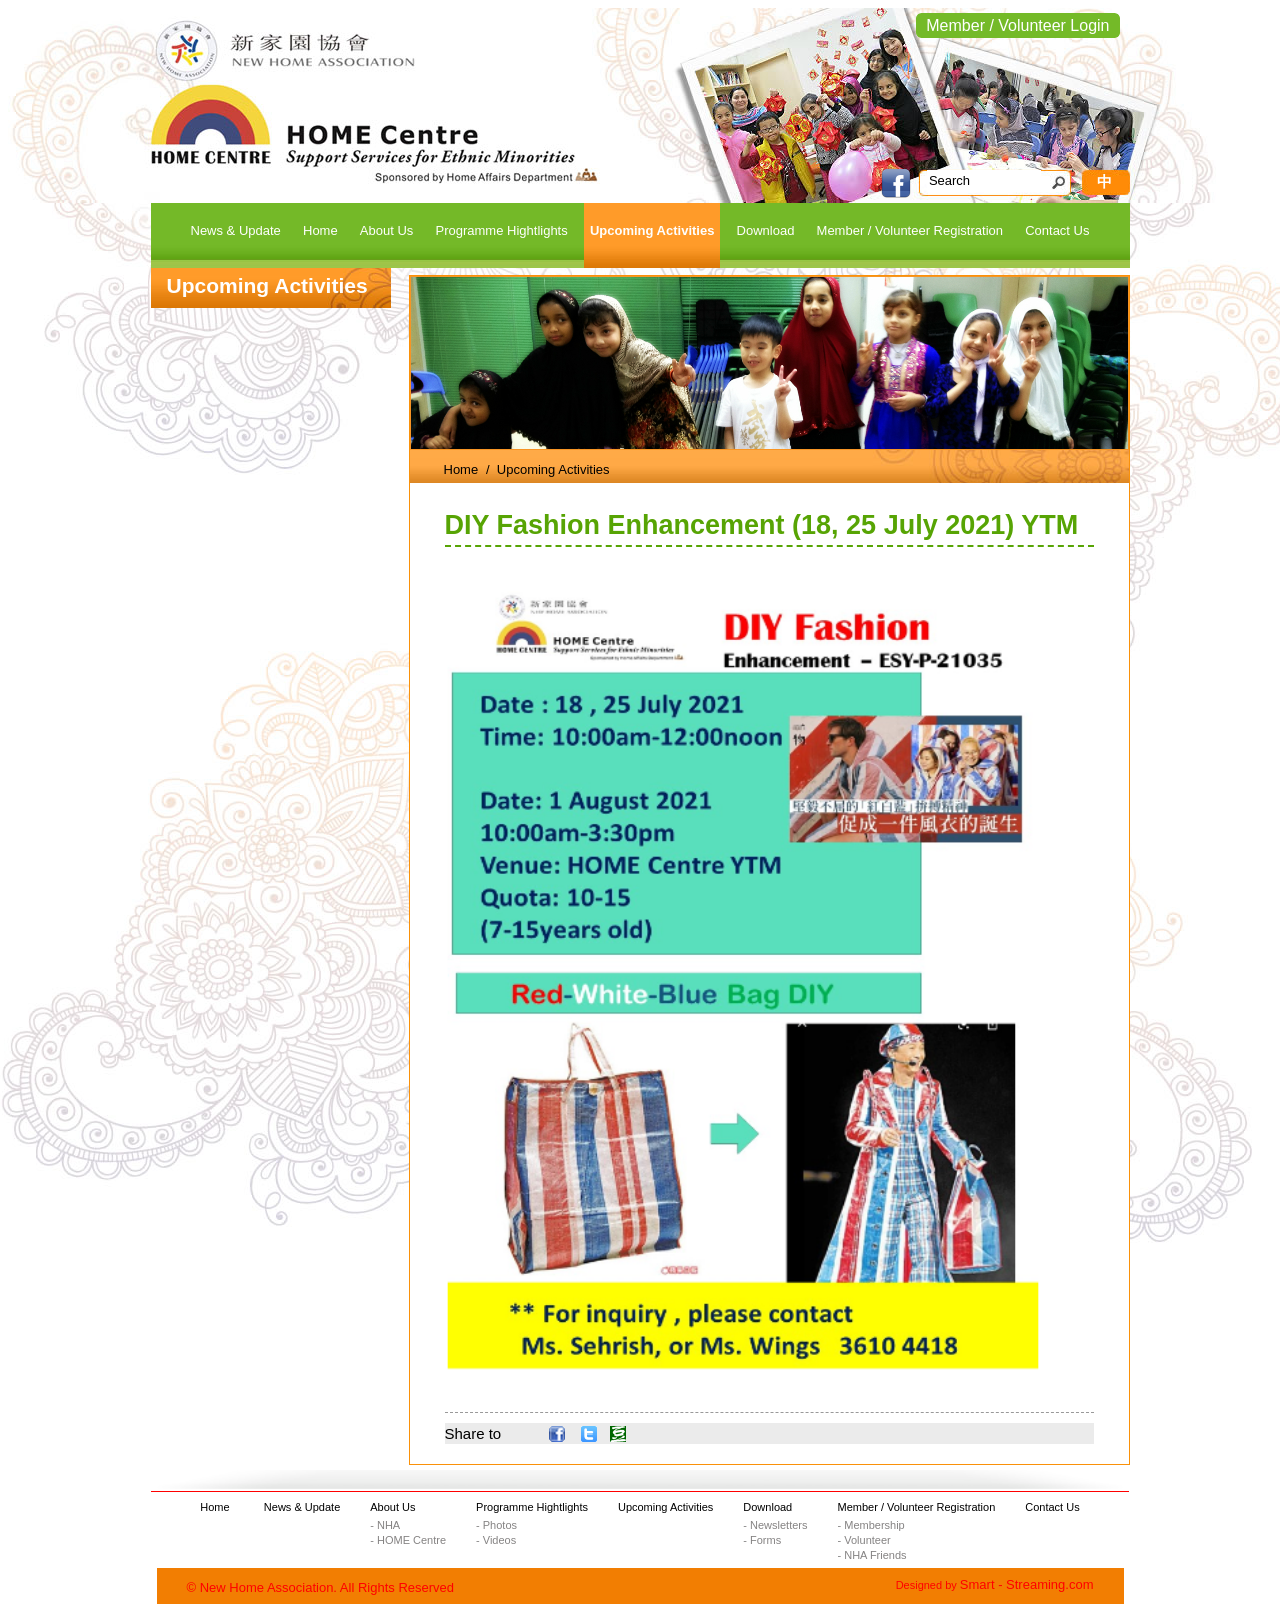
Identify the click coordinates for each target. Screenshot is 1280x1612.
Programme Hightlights (532, 1507)
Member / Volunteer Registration (917, 1507)
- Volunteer (864, 1540)
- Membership (871, 1525)
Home (461, 469)
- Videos (496, 1540)
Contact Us (1052, 1507)
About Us (392, 1507)
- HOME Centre (408, 1540)
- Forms (762, 1540)
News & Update (302, 1507)
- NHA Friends (872, 1555)
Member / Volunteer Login (1017, 25)
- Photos (496, 1525)
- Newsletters (775, 1525)
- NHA (385, 1525)
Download (767, 1507)
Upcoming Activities (665, 1507)
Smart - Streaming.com (1027, 1584)
